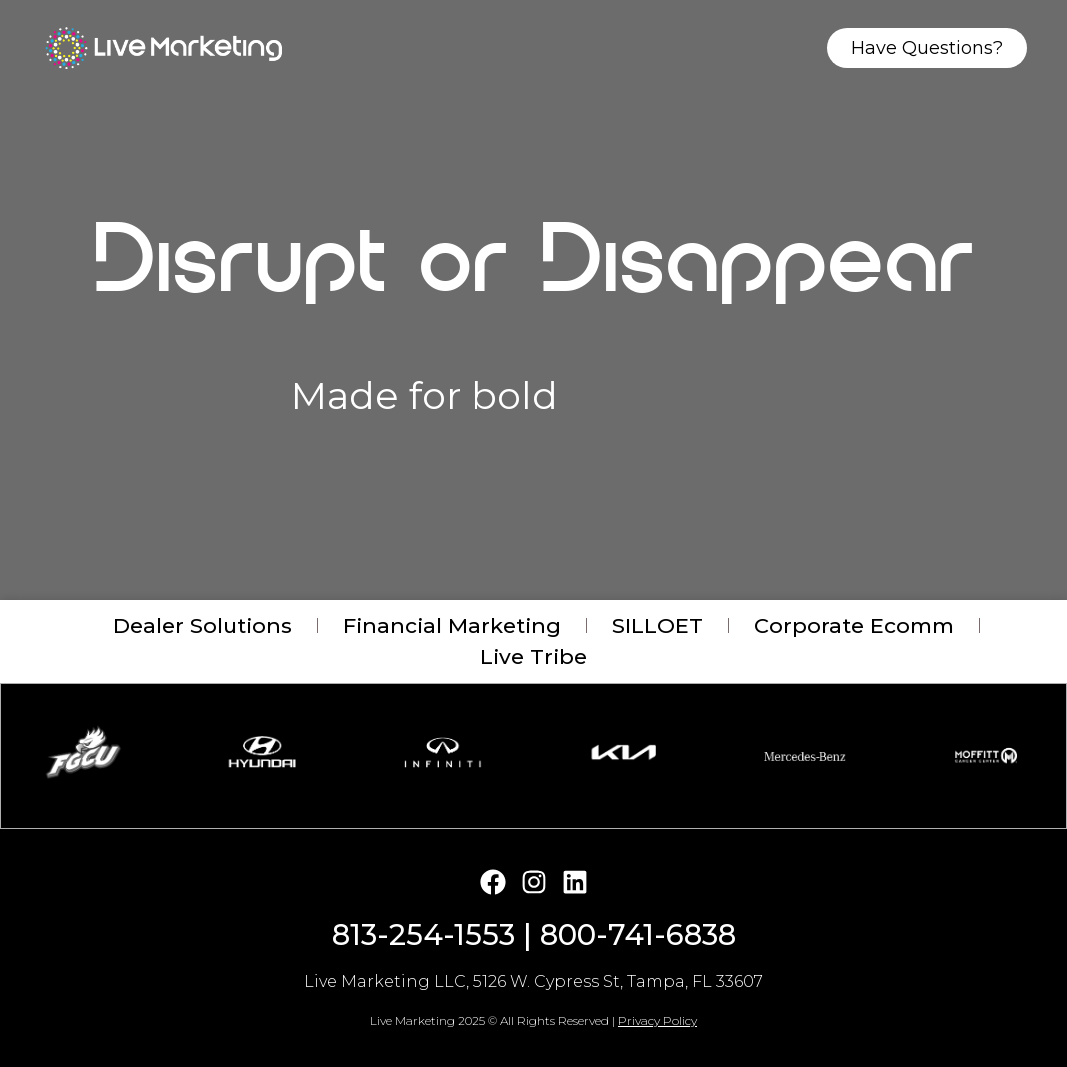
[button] (435, 803)
